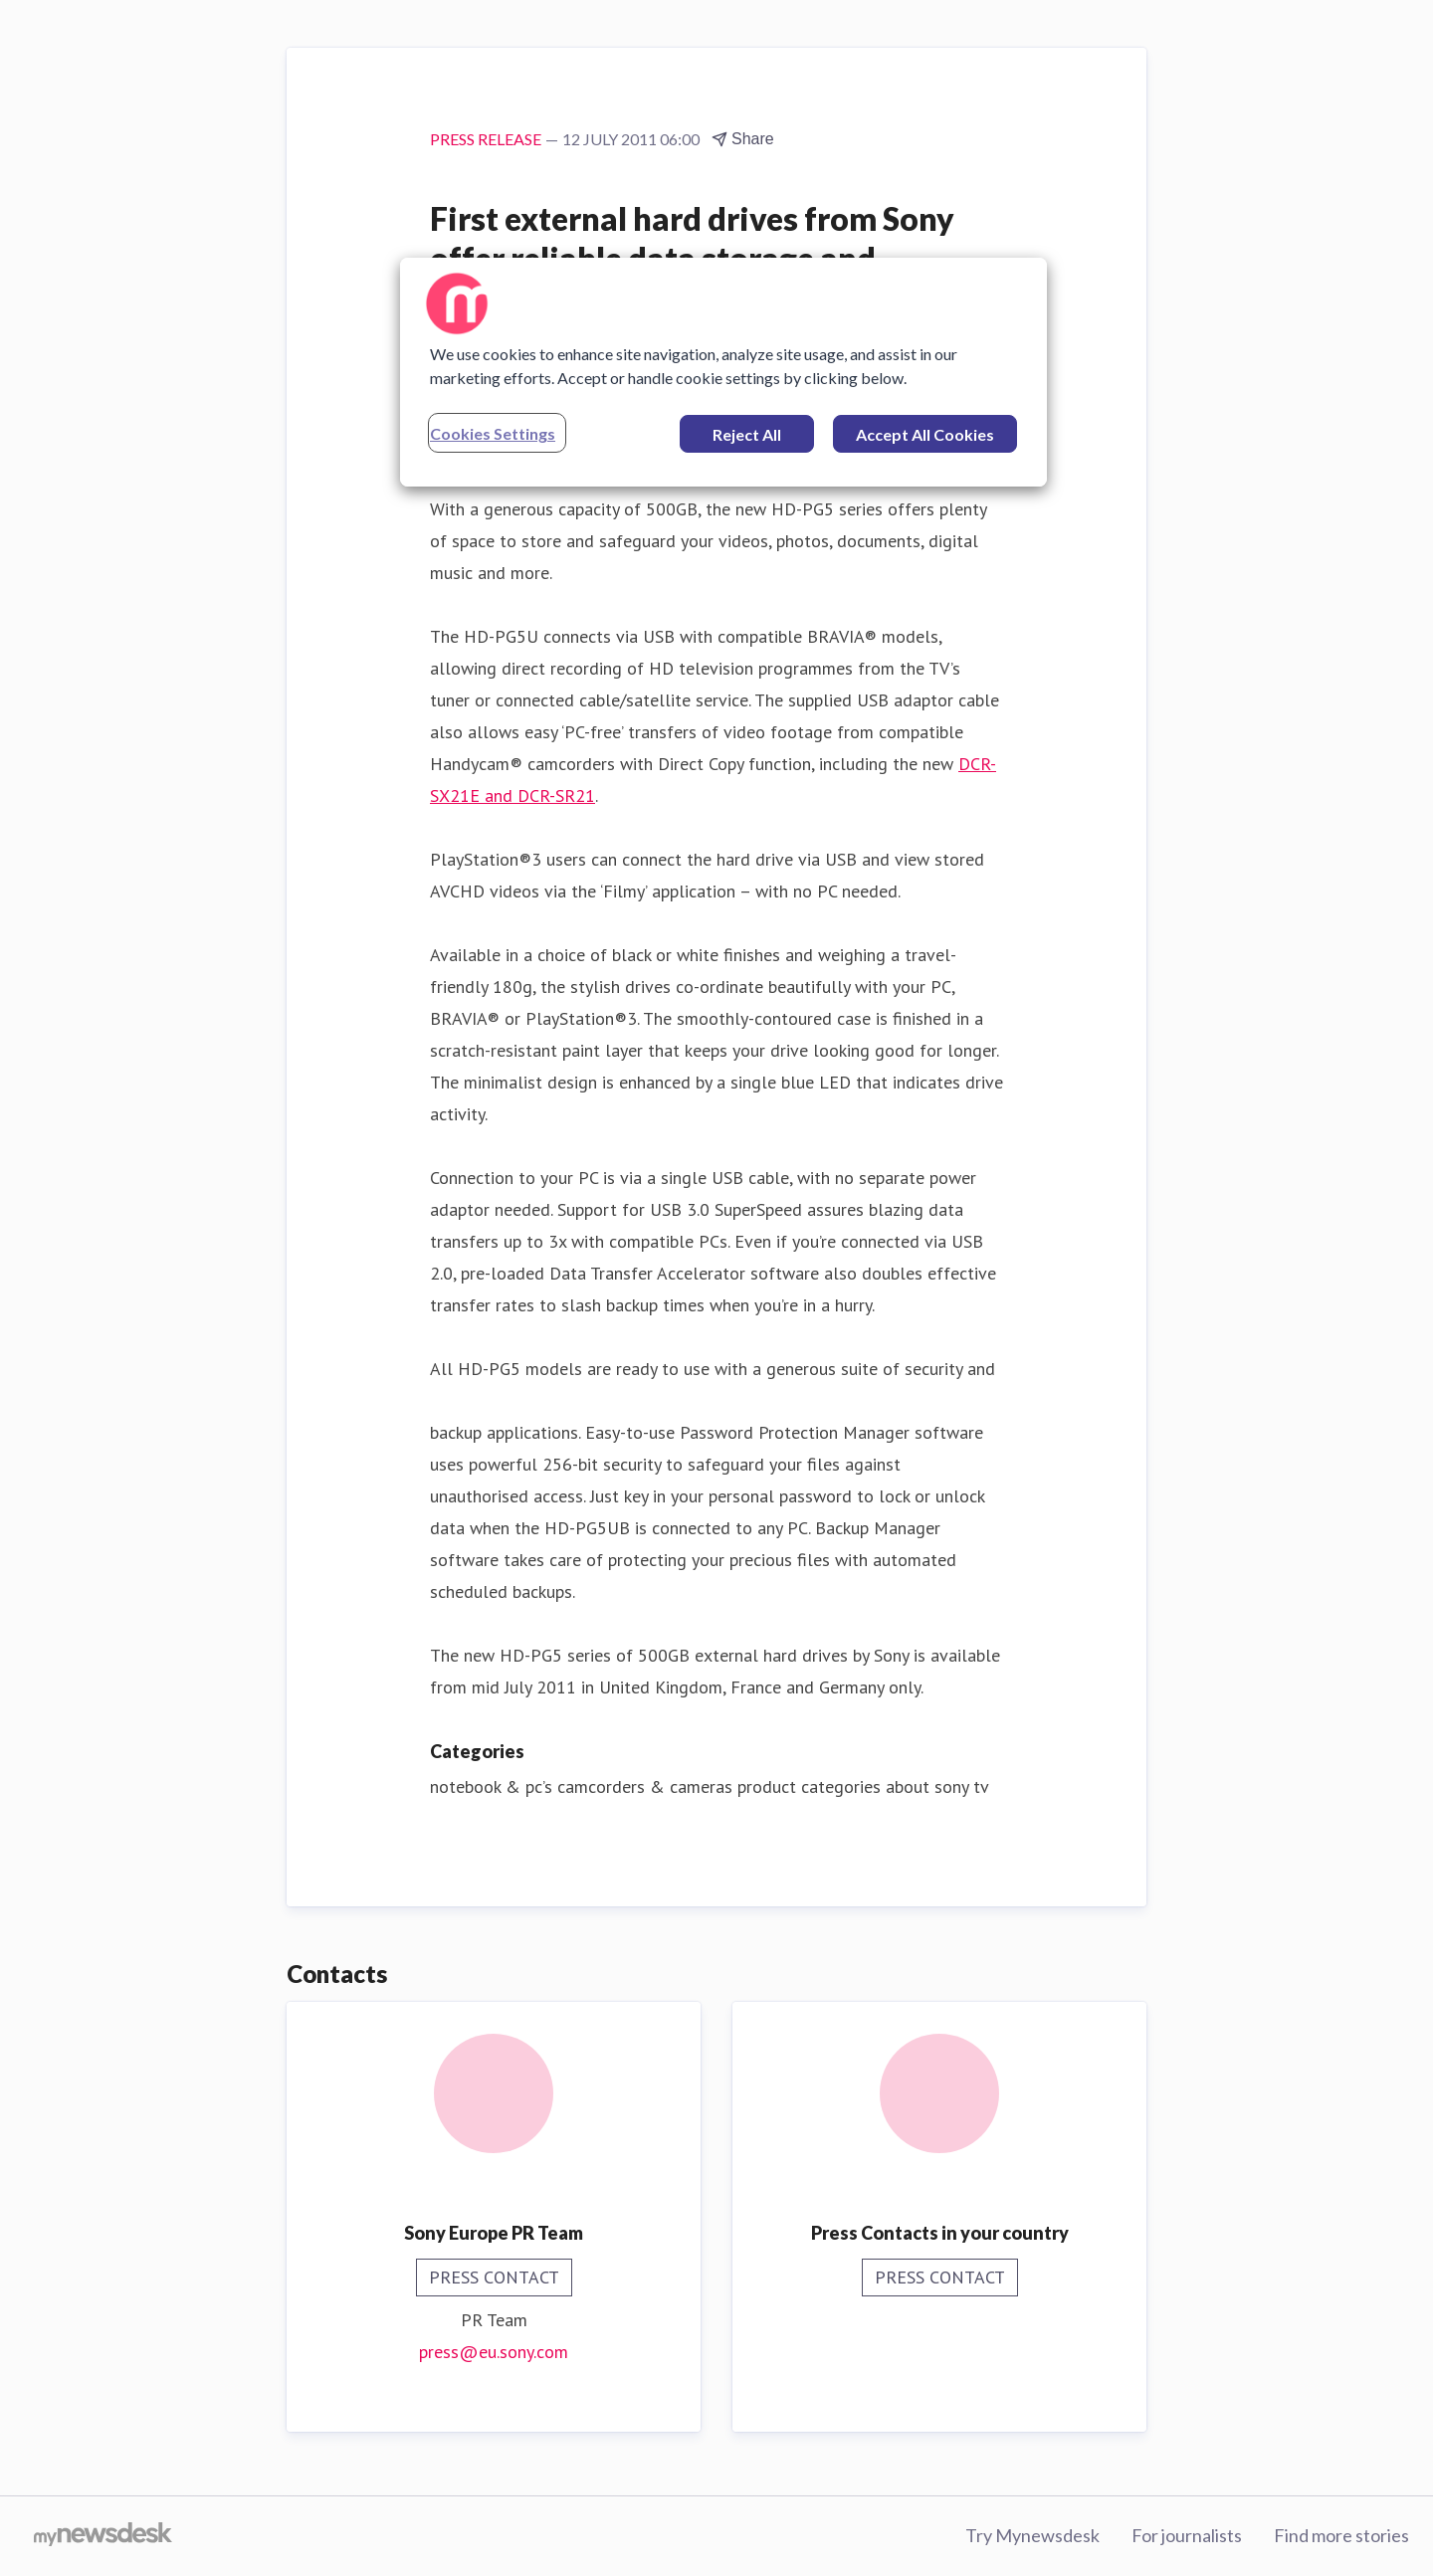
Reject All (747, 434)
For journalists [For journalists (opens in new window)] (1186, 2535)
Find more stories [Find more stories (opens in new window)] (1341, 2535)
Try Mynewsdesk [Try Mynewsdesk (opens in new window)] (1032, 2535)
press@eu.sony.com (493, 2351)
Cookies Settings (492, 433)
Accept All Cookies (925, 434)
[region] (723, 372)
